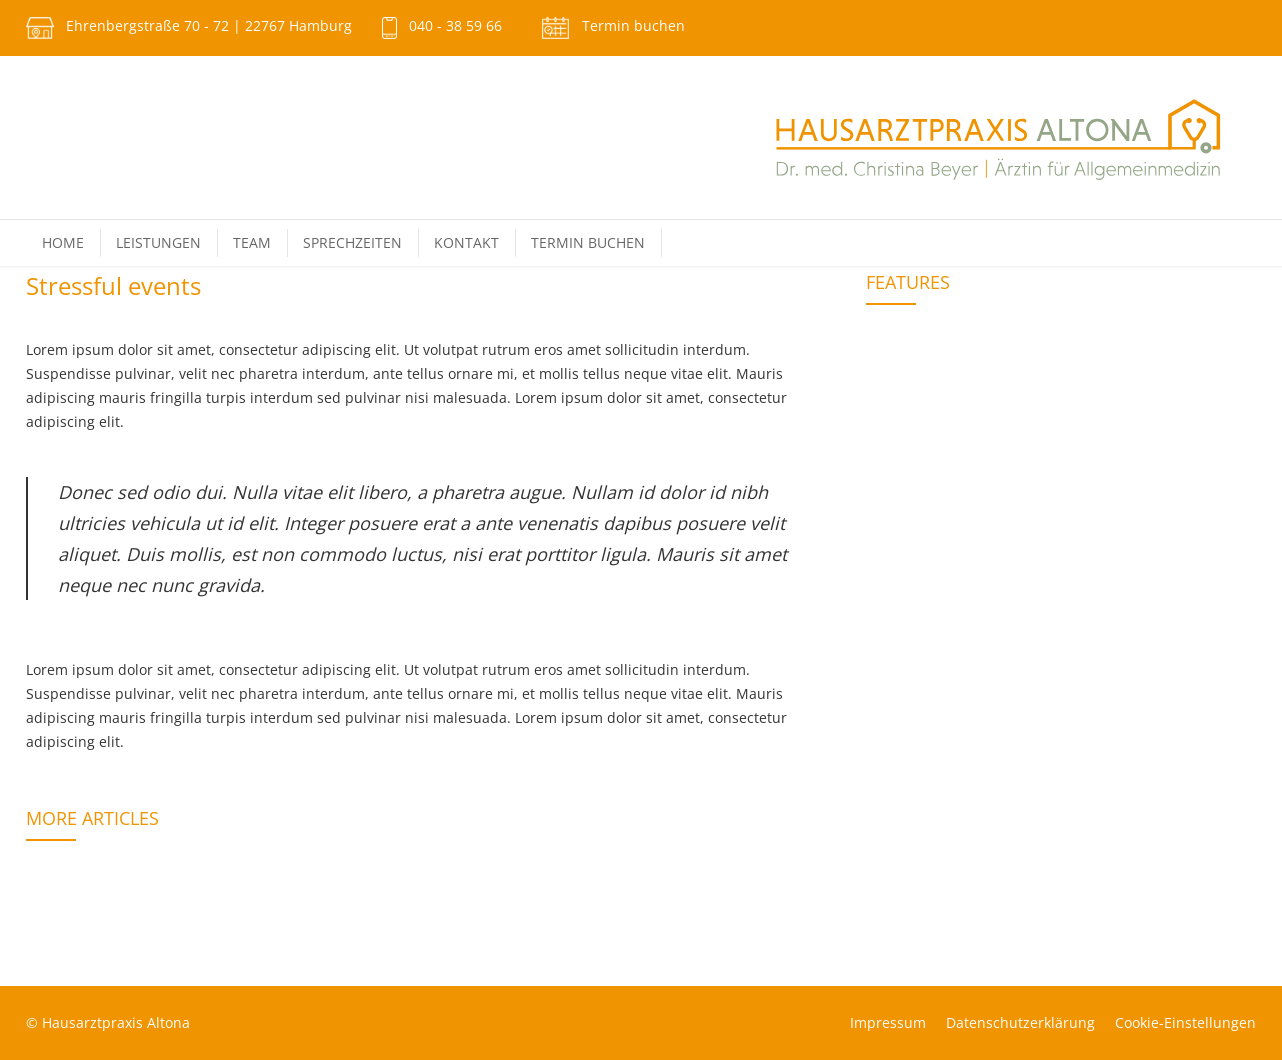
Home (63, 242)
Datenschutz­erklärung (1020, 1022)
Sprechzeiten (352, 242)
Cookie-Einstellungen (1185, 1022)
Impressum (888, 1022)
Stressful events (113, 285)
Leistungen (158, 242)
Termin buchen (633, 25)
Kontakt (466, 242)
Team (252, 242)
